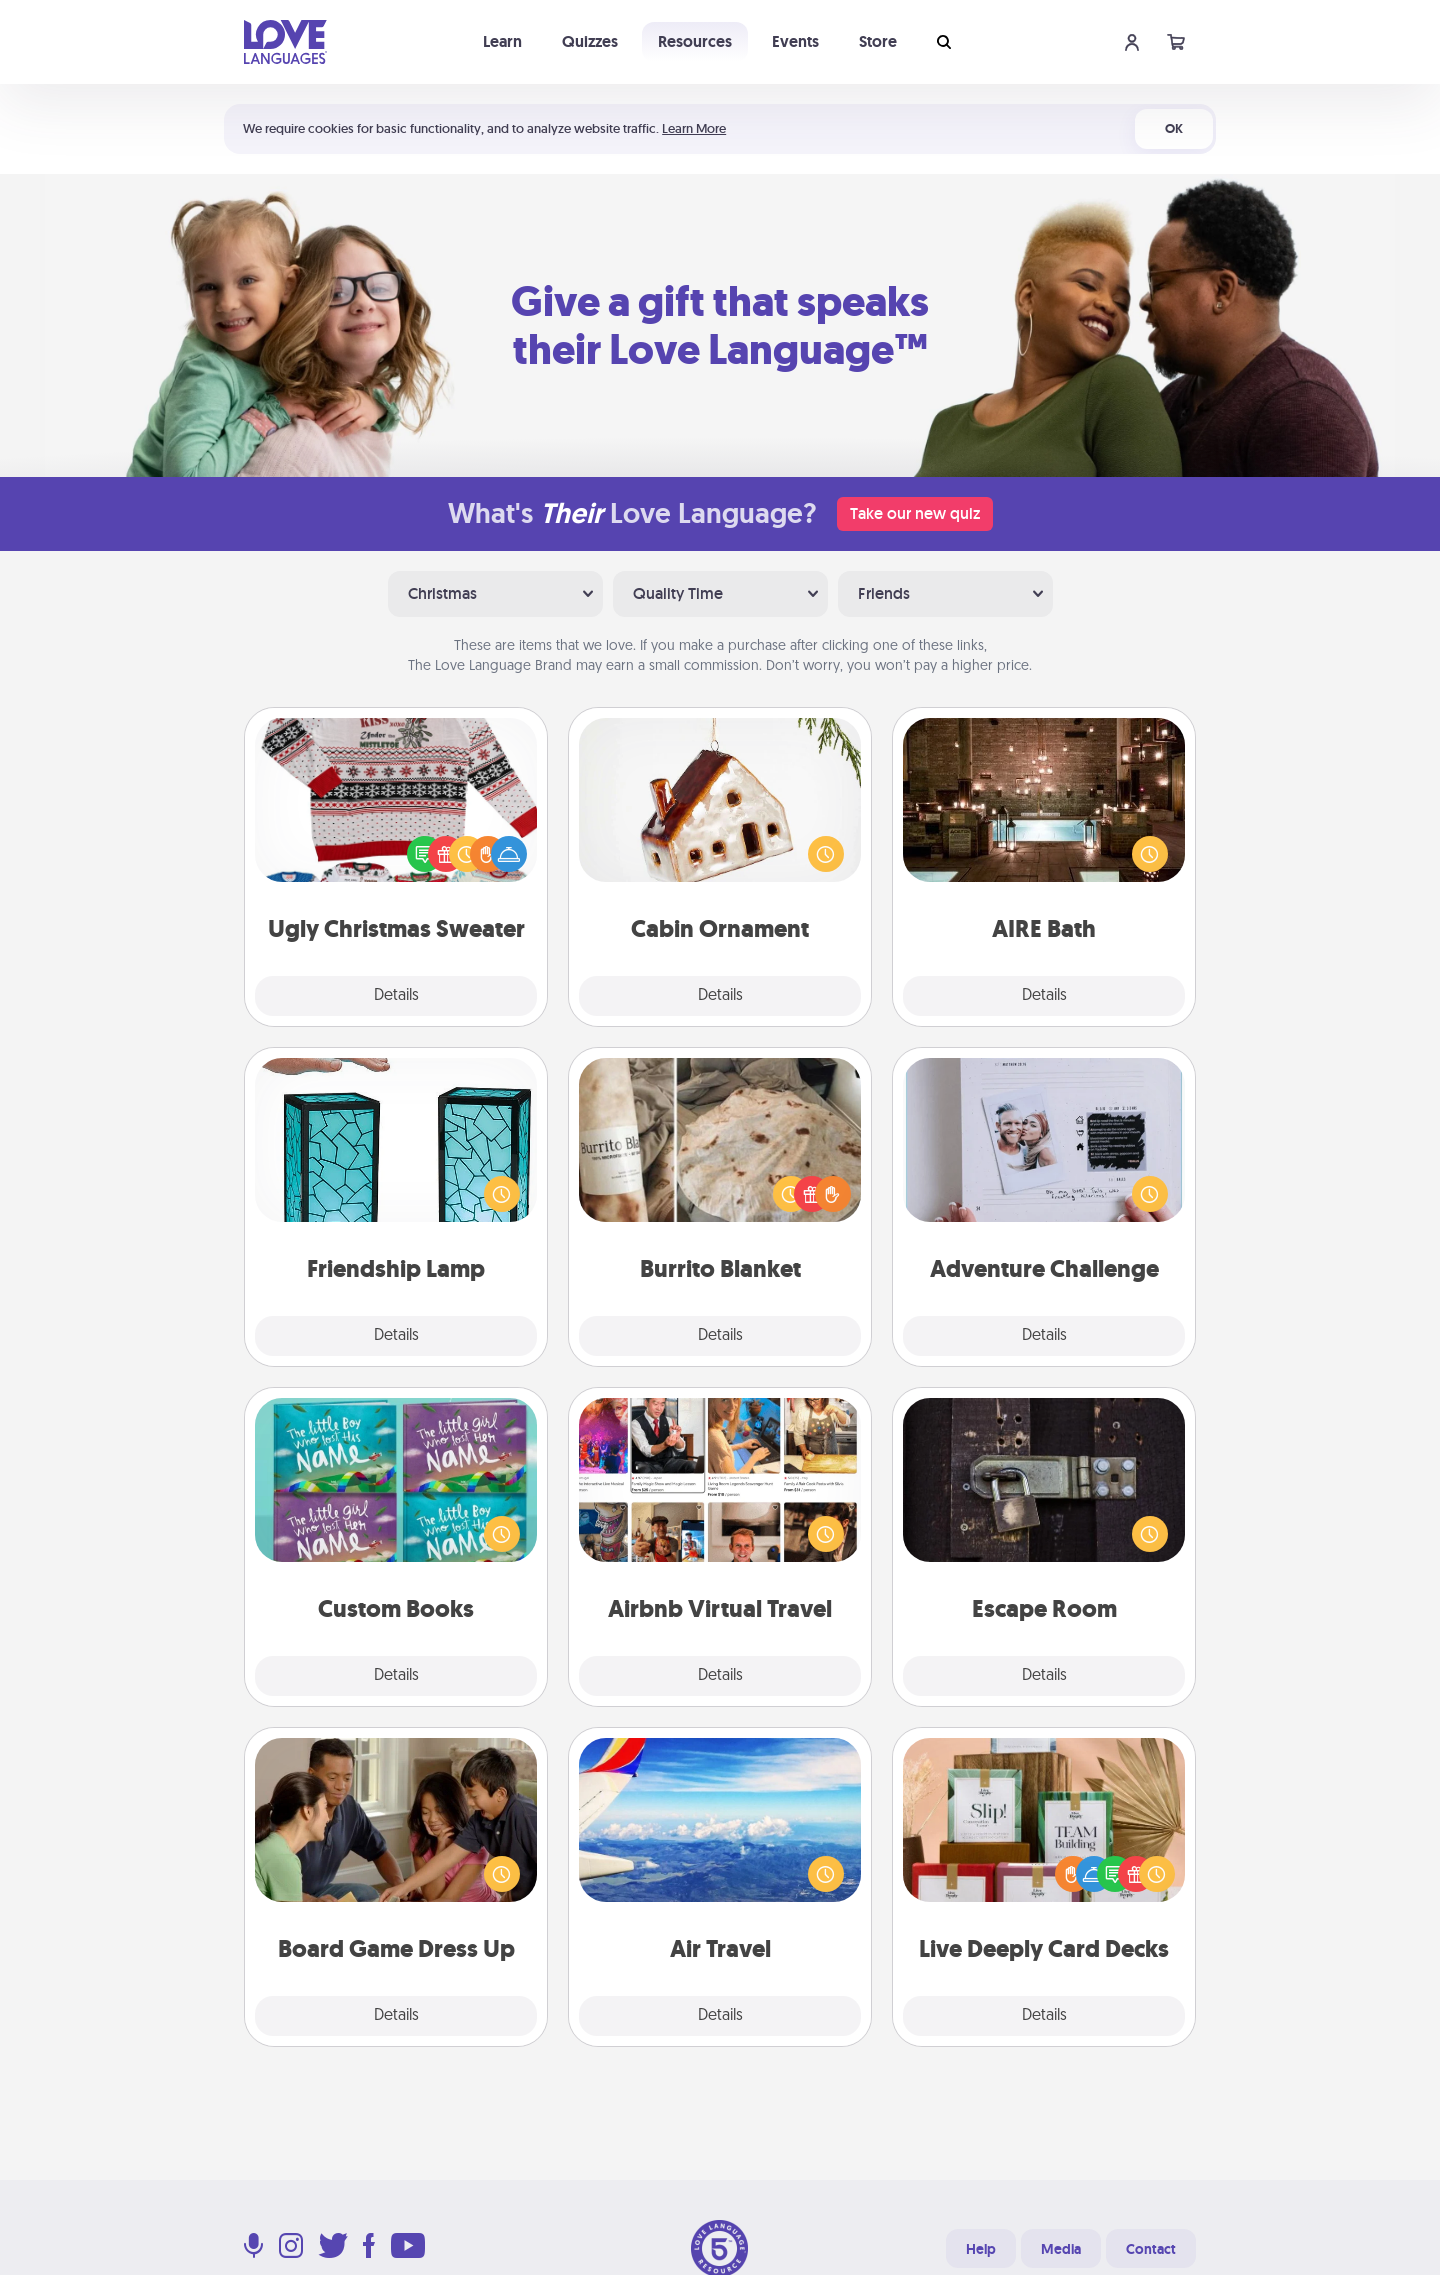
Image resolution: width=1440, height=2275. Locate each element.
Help (981, 2249)
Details (396, 996)
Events (795, 41)
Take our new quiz (915, 513)
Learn (502, 41)
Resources (695, 41)
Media (1061, 2249)
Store (878, 41)
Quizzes (590, 41)
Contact (1151, 2249)
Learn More (694, 128)
